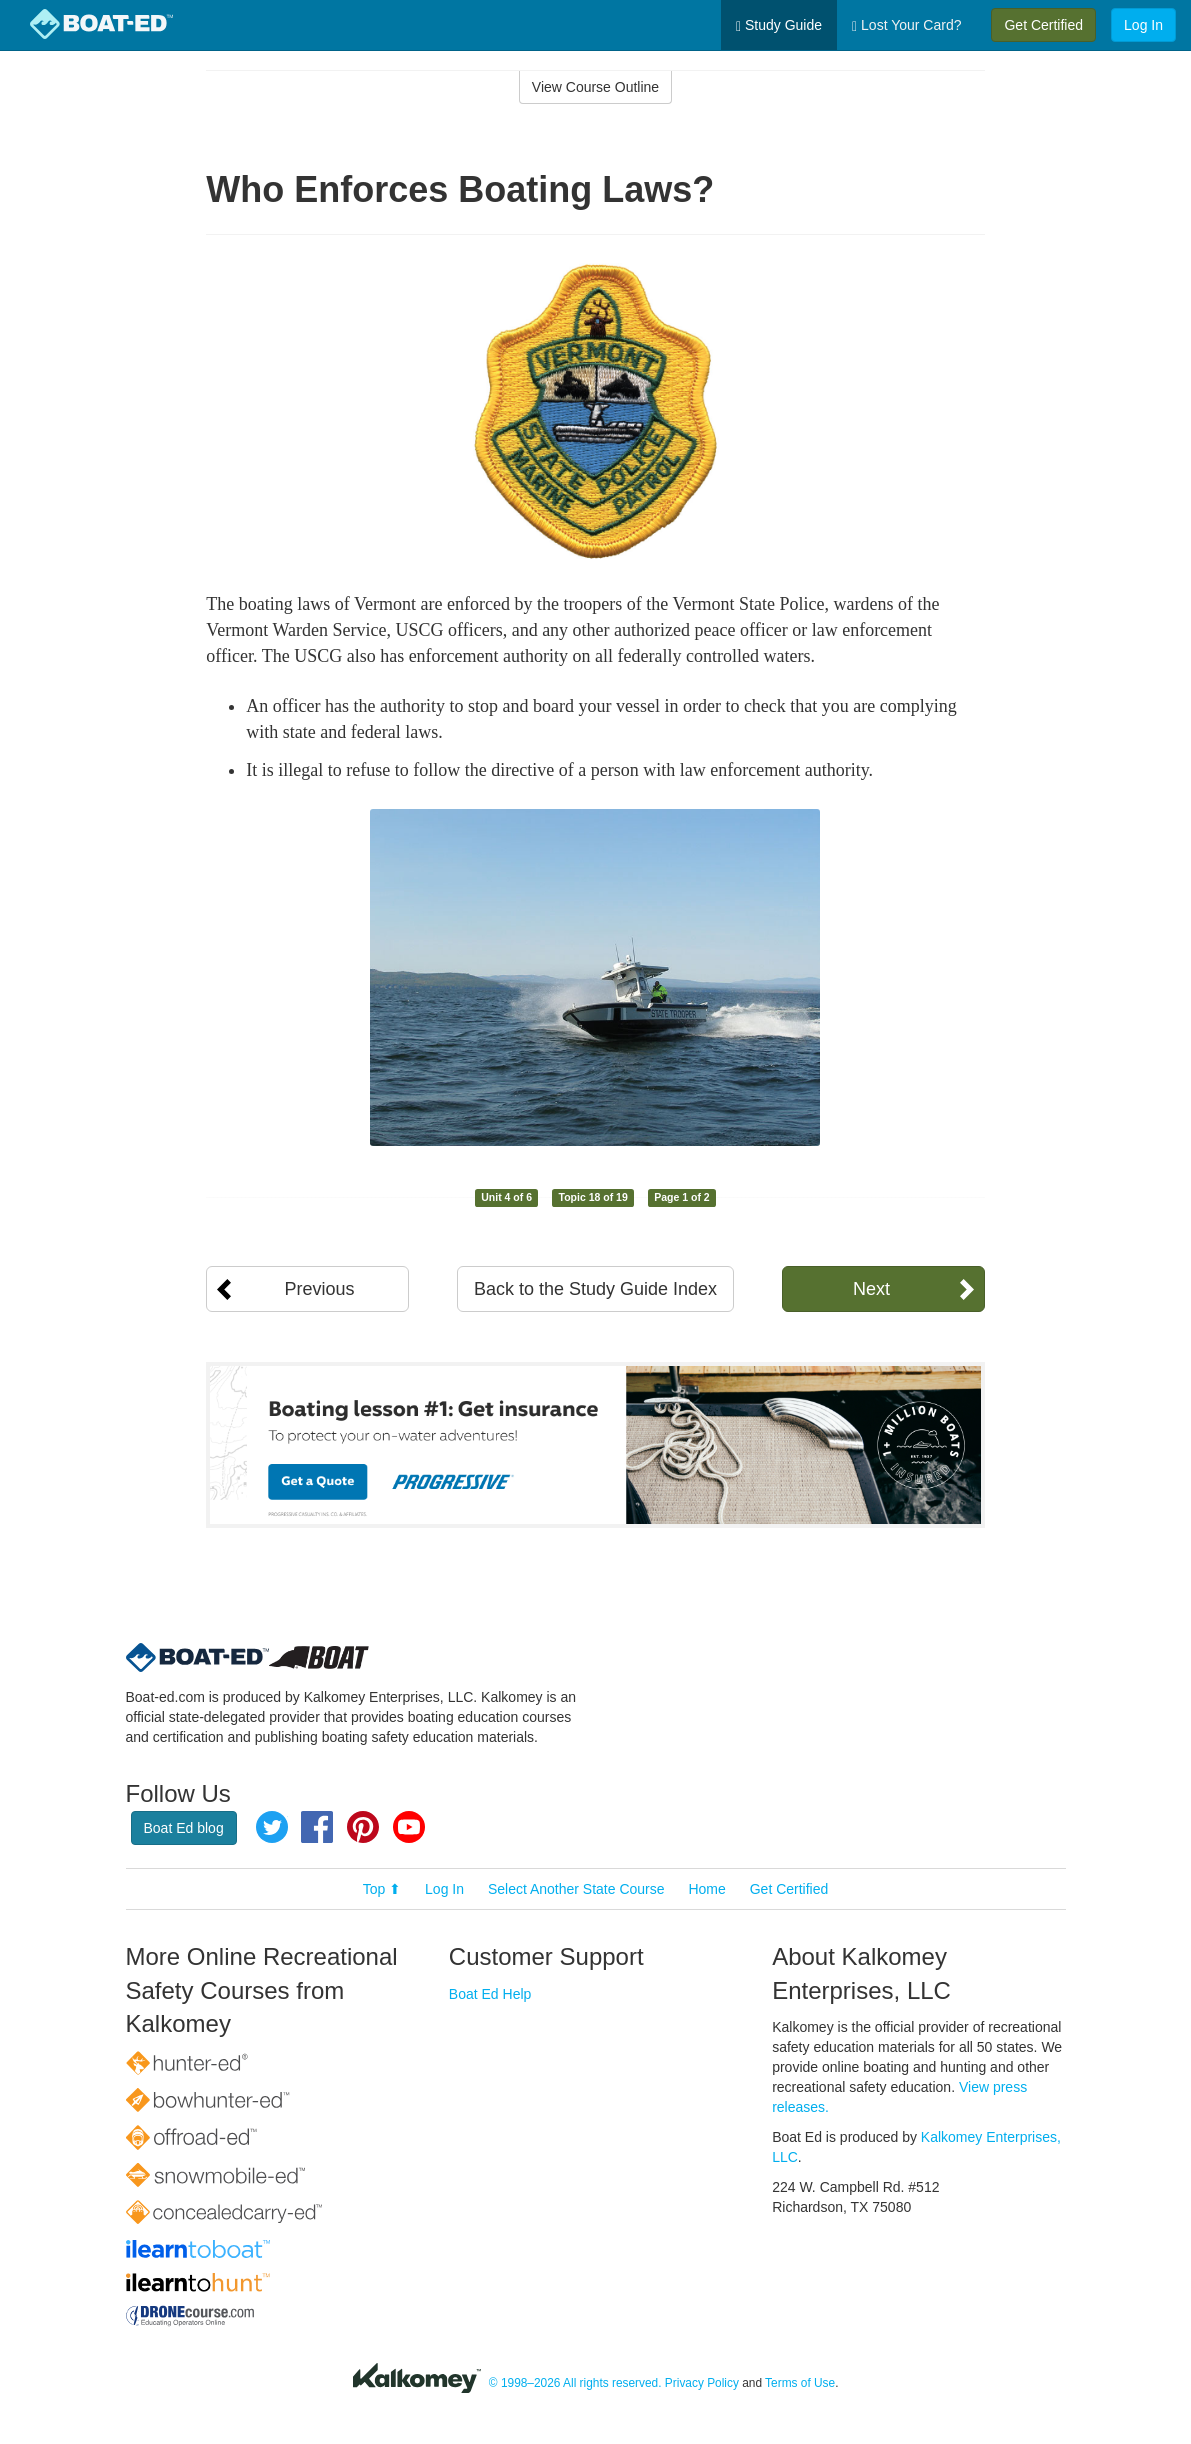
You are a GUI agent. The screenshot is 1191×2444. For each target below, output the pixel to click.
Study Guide (779, 25)
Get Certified (1043, 25)
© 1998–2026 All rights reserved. (575, 2383)
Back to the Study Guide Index (595, 1289)
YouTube (409, 1827)
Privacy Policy (702, 2383)
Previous (319, 1289)
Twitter (272, 1827)
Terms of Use (800, 2383)
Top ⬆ (382, 1889)
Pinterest (363, 1827)
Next (871, 1289)
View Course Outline (595, 87)
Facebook (317, 1827)
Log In (1143, 25)
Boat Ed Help (490, 1994)
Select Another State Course (576, 1889)
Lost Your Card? (906, 25)
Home (706, 1889)
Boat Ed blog (184, 1828)
